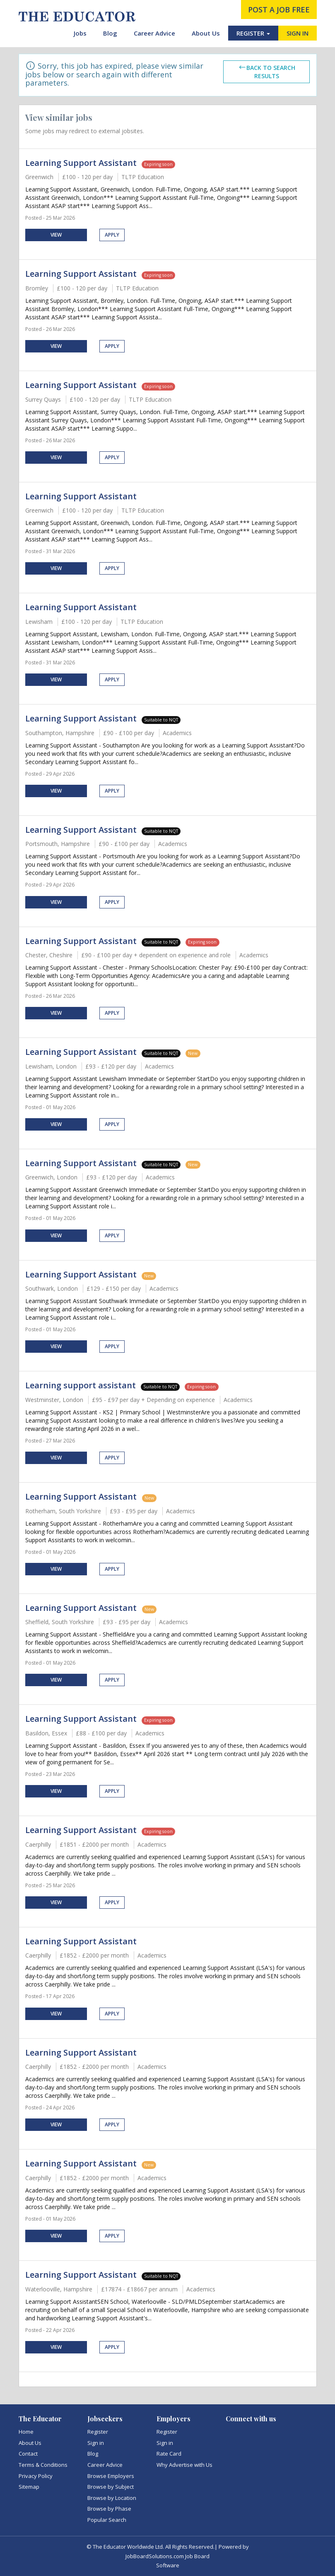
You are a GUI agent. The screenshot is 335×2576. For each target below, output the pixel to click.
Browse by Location (111, 2498)
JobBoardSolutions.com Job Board (167, 2556)
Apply (112, 234)
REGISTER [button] (253, 33)
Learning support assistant (80, 1385)
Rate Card (169, 2453)
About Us (206, 33)
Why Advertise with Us (184, 2464)
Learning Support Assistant (81, 162)
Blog (110, 33)
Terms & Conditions (43, 2464)
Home (26, 2431)
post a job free (279, 9)
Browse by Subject (110, 2486)
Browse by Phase (109, 2508)
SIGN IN (297, 33)
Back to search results (266, 71)
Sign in (95, 2443)
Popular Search (106, 2519)
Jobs (80, 33)
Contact (28, 2453)
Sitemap (29, 2486)
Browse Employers (110, 2476)
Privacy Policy (36, 2476)
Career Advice (154, 33)
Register (97, 2431)
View (56, 234)
